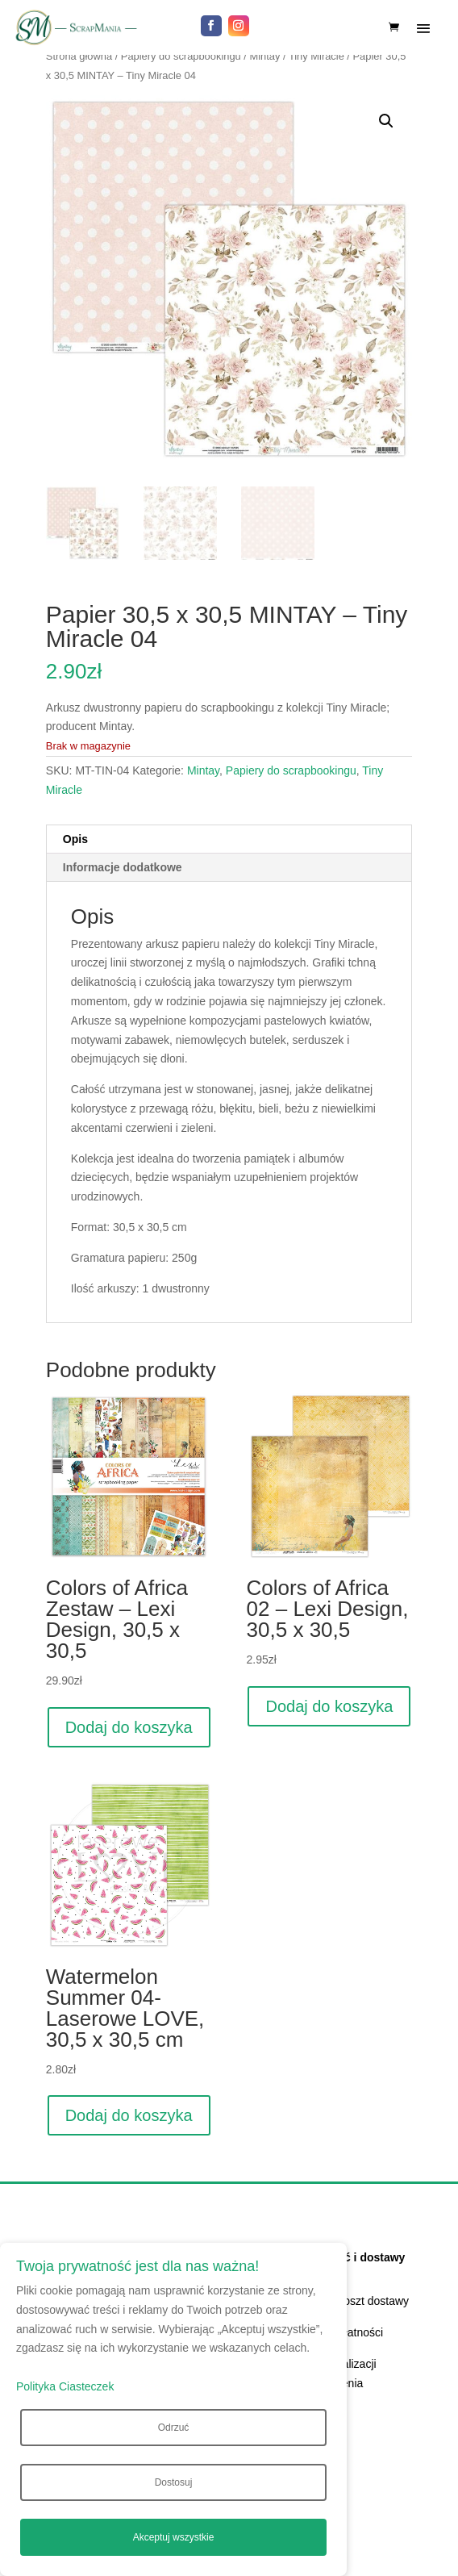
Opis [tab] (75, 839)
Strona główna (79, 56)
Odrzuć (173, 2427)
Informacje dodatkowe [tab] (122, 867)
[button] (386, 121)
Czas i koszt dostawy (356, 2300)
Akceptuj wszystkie (173, 2537)
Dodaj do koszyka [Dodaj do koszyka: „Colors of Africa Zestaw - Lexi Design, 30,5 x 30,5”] (129, 1727)
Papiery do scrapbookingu (181, 56)
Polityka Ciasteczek (65, 2386)
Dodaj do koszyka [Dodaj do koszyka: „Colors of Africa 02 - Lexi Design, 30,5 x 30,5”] (329, 1706)
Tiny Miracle (316, 56)
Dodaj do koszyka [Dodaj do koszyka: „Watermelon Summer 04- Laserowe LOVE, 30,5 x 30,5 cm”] (129, 2115)
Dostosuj (174, 2482)
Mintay (264, 56)
